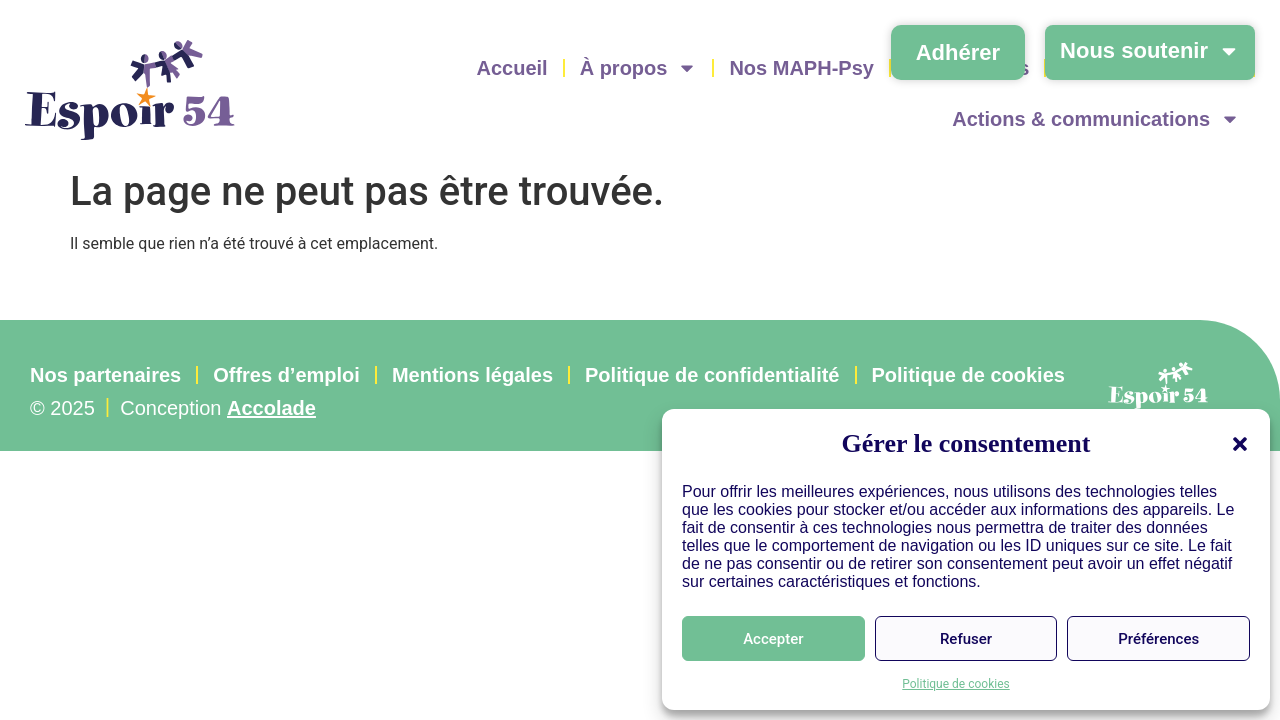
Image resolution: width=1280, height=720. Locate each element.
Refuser (966, 639)
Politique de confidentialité (712, 375)
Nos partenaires (105, 375)
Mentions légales (472, 375)
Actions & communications (1096, 119)
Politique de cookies (955, 684)
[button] (1240, 444)
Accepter (773, 639)
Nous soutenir (1150, 51)
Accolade (271, 409)
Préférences (1158, 639)
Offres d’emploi (286, 375)
